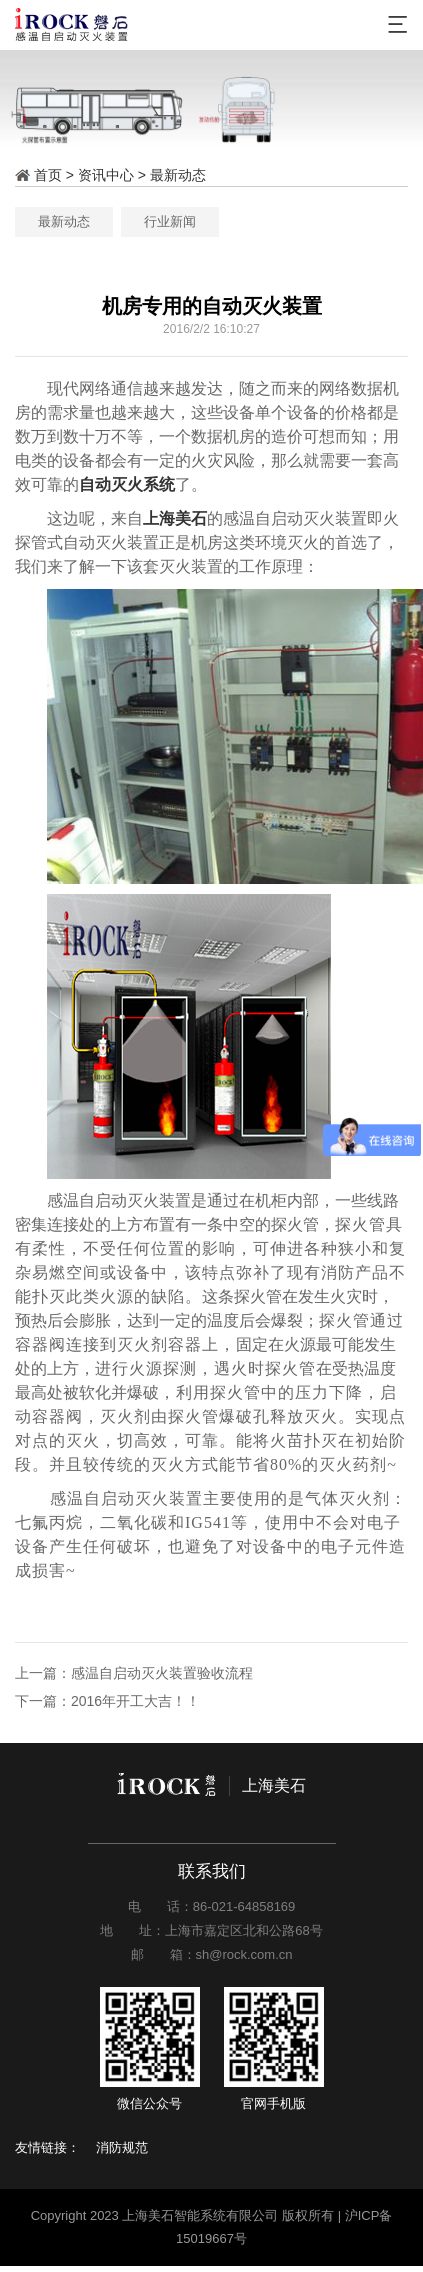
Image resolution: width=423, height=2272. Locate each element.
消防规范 (122, 2147)
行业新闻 (265, 221)
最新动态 (178, 175)
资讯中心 (106, 175)
